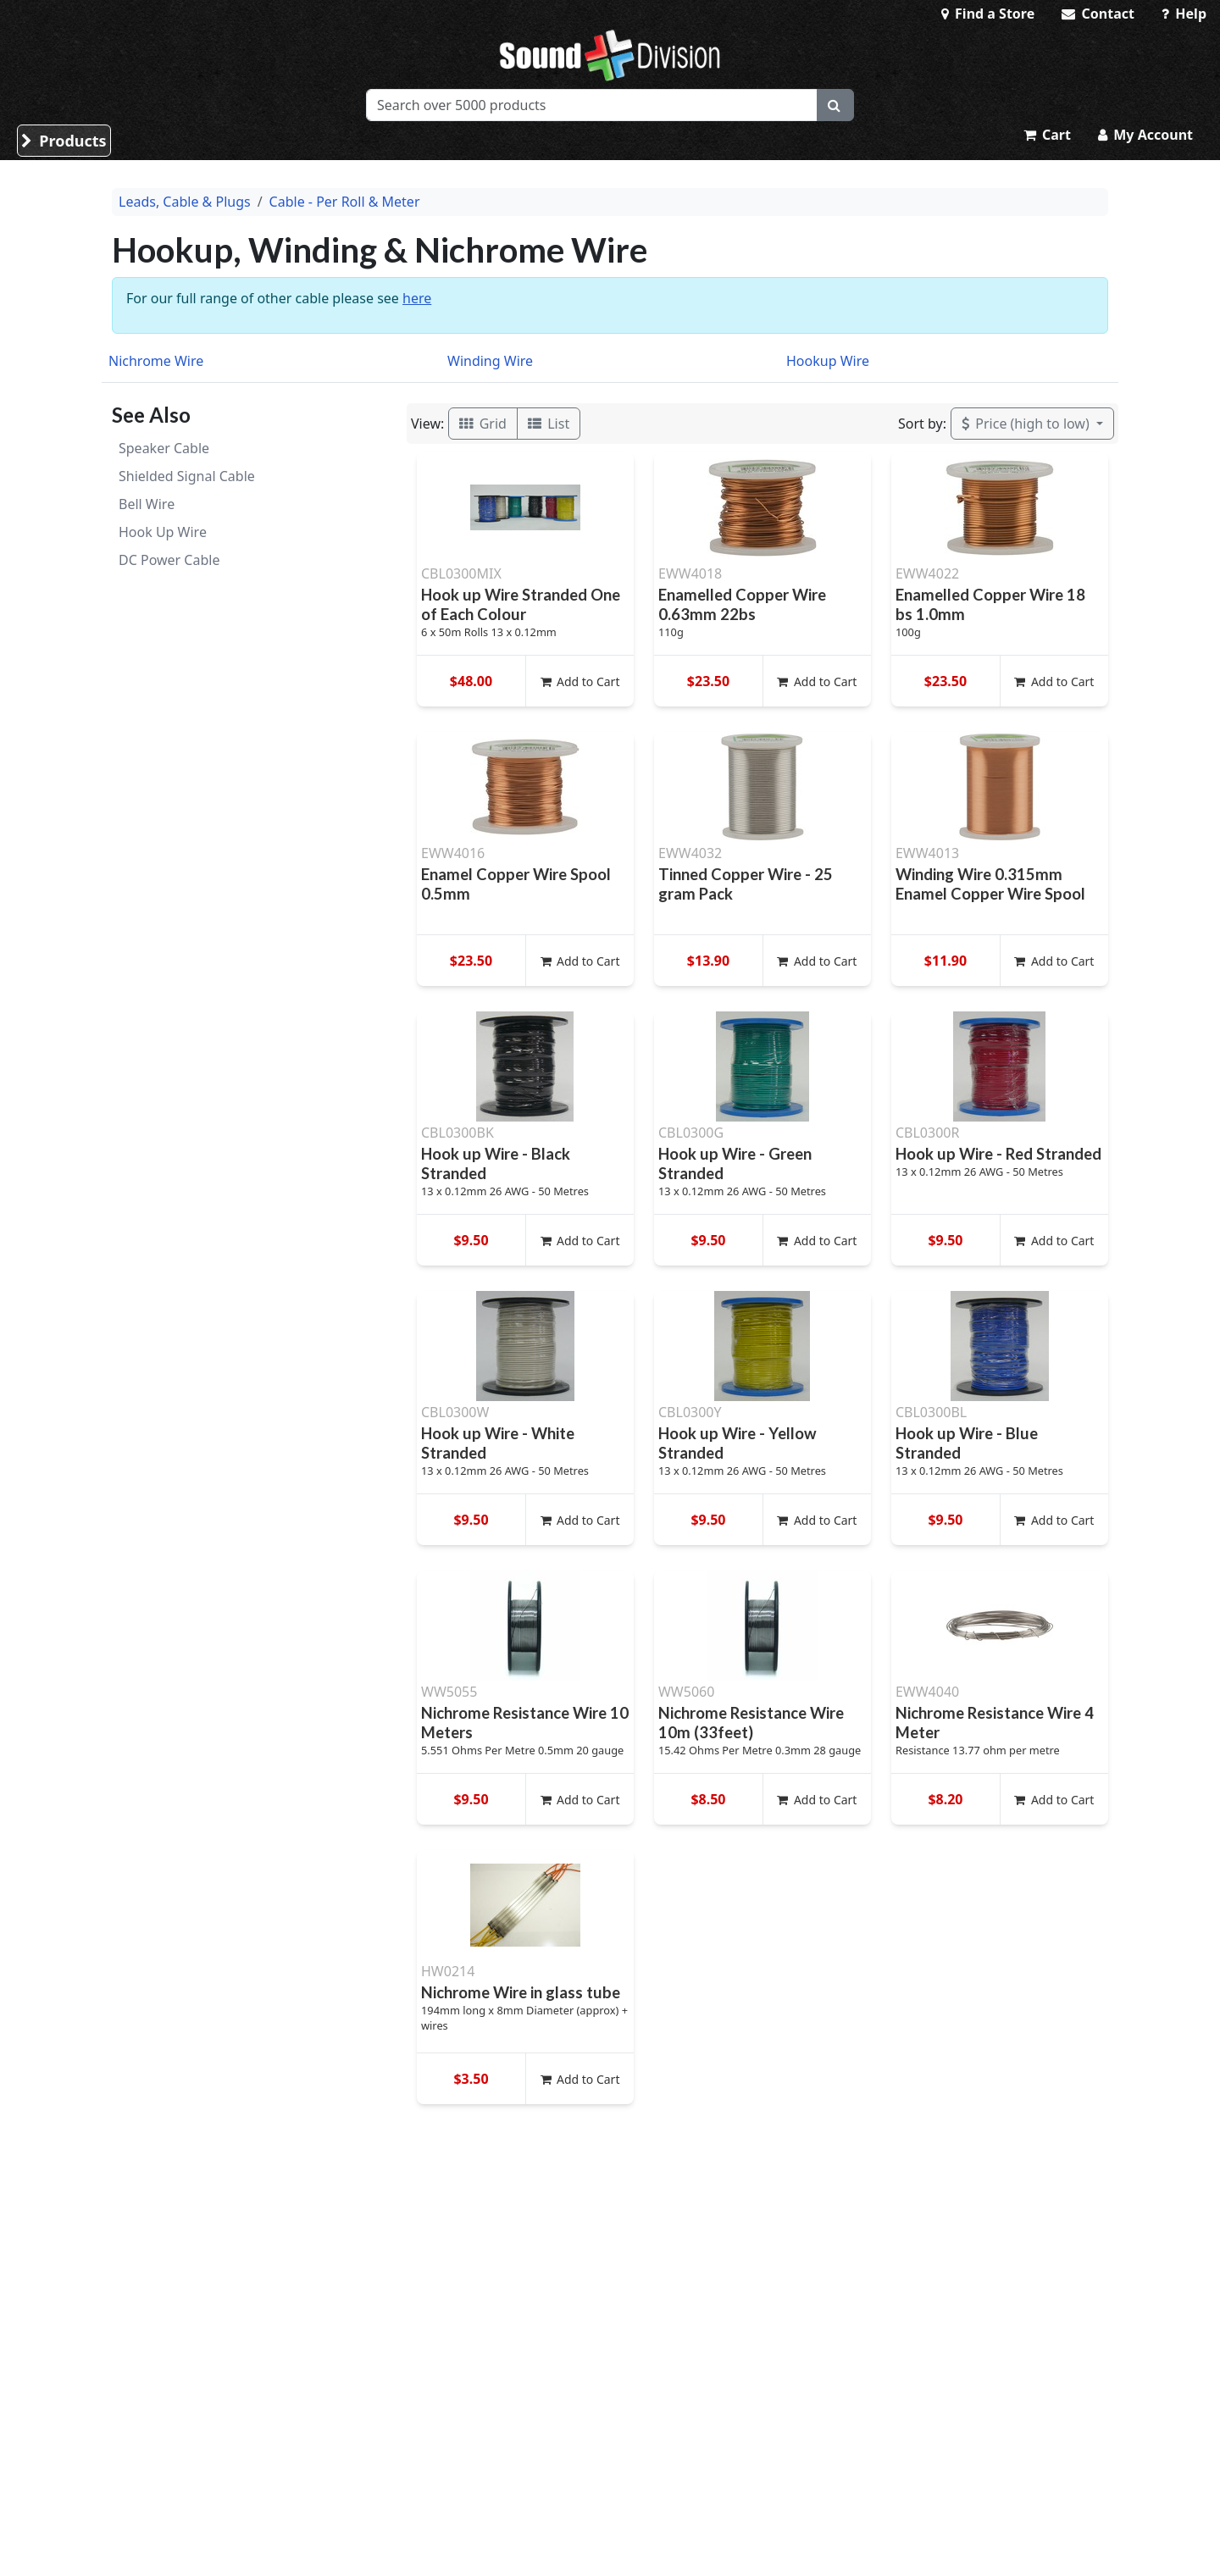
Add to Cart (580, 681)
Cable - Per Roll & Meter (344, 201)
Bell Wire (147, 504)
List (548, 423)
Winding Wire (490, 361)
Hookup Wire (827, 361)
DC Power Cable (169, 560)
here (416, 298)
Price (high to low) (1027, 423)
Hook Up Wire (163, 532)
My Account (1145, 134)
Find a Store (987, 13)
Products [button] (64, 140)
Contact (1098, 13)
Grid (483, 423)
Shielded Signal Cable (187, 476)
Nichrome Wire (155, 361)
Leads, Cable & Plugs (185, 201)
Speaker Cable (164, 448)
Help (1184, 13)
